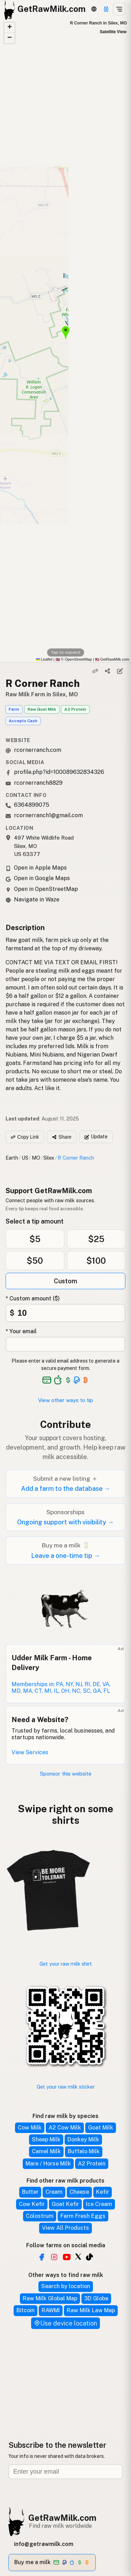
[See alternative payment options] (77, 1380)
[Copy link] (95, 670)
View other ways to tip (65, 1400)
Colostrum (39, 2216)
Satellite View (113, 31)
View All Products (65, 2228)
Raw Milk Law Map (91, 2310)
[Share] (107, 670)
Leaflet (44, 659)
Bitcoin (25, 2310)
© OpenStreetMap (74, 659)
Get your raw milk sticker (66, 2087)
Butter (30, 2192)
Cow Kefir (32, 2204)
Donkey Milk (83, 2139)
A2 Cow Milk (65, 2127)
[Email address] (65, 2471)
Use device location (65, 2323)
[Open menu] (119, 9)
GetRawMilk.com (62, 2517)
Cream (54, 2192)
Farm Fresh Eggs (82, 2216)
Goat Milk (100, 2127)
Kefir (102, 2192)
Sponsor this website (66, 1774)
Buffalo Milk (84, 2151)
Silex (48, 1158)
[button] (9, 27)
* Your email (21, 1331)
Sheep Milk (46, 2139)
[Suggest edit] (119, 670)
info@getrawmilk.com (43, 2544)
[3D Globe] (94, 9)
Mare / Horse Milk (48, 2163)
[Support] (106, 9)
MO (36, 1158)
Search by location (65, 2286)
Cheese (79, 2192)
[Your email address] (65, 1344)
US (25, 1158)
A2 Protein (75, 709)
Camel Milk (46, 2151)
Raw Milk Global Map (50, 2298)
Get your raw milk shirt (65, 1964)
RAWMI (51, 2310)
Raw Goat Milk (42, 709)
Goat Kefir (65, 2204)
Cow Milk (30, 2127)
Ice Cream (99, 2204)
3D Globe (96, 2298)
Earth (12, 1158)
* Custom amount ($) (33, 1298)
